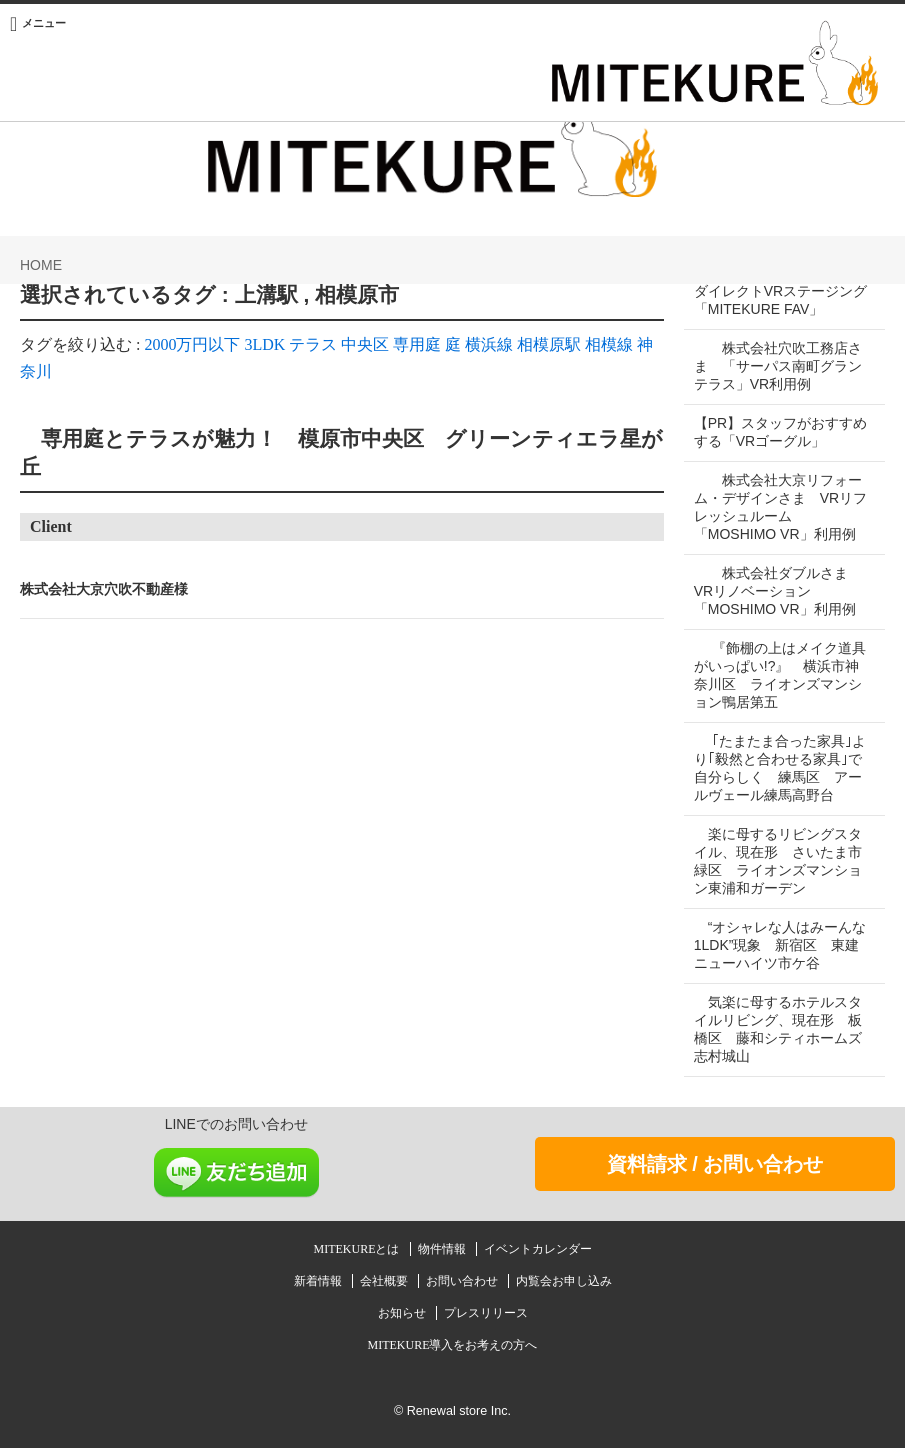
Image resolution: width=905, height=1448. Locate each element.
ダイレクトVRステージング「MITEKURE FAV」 (773, 300)
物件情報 (443, 1249)
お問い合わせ (463, 1281)
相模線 (609, 344)
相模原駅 (549, 344)
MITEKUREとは (358, 1249)
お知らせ (403, 1313)
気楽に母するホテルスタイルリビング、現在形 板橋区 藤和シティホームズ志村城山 (778, 1029)
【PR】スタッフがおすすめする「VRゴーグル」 (773, 432)
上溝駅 (266, 295)
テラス (313, 344)
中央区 (365, 344)
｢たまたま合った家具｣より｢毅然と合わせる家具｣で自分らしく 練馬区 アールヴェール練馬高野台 (778, 768)
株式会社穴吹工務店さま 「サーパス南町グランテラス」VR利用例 (778, 366)
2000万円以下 (192, 344)
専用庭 (417, 344)
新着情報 (319, 1281)
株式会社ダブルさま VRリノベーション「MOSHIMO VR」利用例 (778, 591)
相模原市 (357, 295)
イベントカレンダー (538, 1249)
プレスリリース (486, 1313)
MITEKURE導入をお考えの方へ (453, 1345)
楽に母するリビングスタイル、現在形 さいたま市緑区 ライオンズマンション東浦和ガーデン (778, 861)
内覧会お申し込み (564, 1281)
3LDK (264, 344)
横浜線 (489, 344)
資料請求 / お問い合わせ (715, 1164)
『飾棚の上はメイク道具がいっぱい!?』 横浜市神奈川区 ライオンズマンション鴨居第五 (778, 675)
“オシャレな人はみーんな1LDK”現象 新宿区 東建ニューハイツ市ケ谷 (777, 945)
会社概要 (385, 1281)
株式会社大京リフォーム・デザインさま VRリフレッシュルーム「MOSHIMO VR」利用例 (778, 507)
